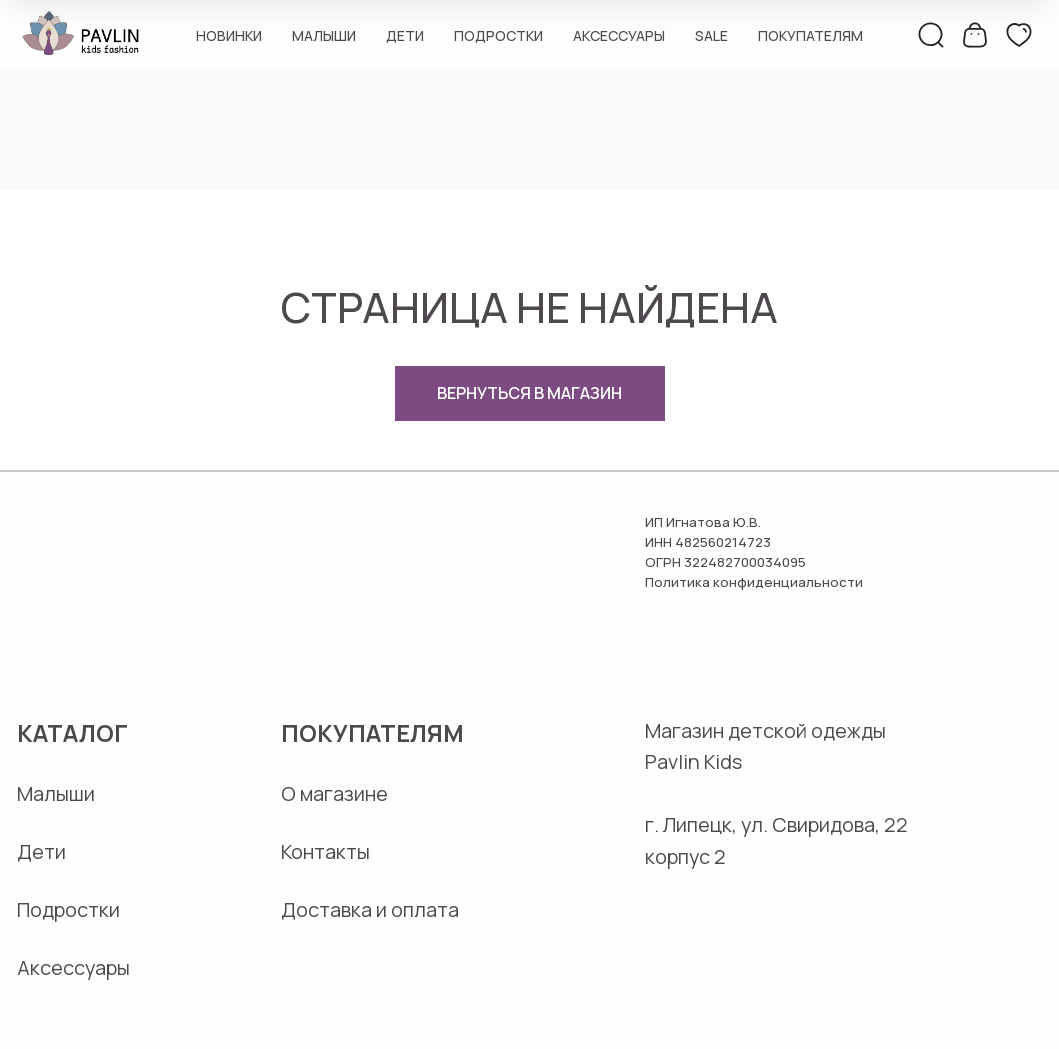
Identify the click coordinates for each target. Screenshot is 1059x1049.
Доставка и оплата (370, 909)
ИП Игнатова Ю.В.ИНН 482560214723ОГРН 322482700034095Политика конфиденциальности (754, 552)
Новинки (229, 35)
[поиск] (931, 35)
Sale (711, 35)
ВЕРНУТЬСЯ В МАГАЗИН (529, 393)
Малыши (324, 35)
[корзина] (975, 35)
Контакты (325, 851)
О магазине (334, 793)
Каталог (72, 733)
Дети (405, 35)
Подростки (498, 35)
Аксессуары (619, 35)
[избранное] (1019, 35)
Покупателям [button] (810, 35)
